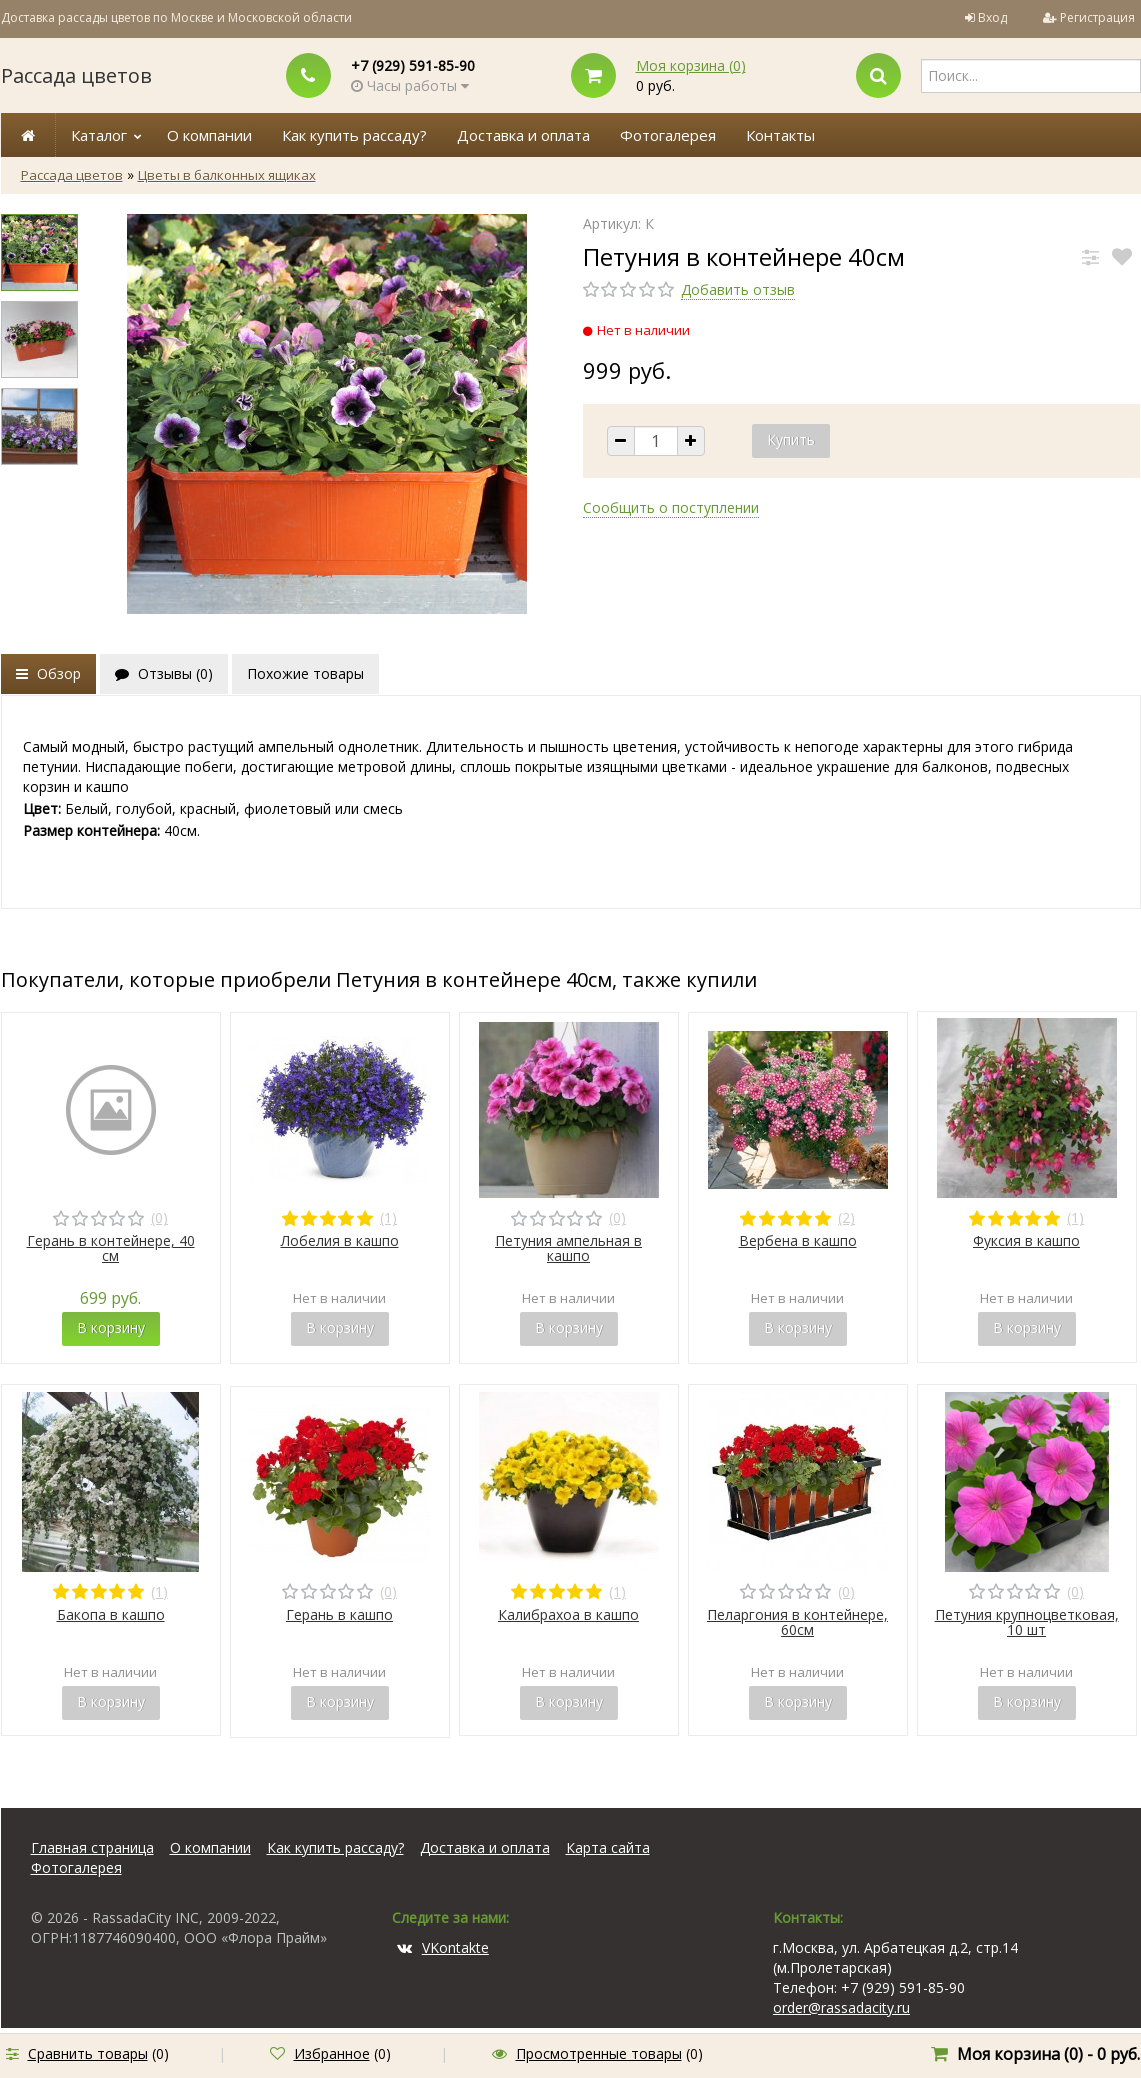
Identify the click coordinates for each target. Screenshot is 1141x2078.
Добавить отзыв (738, 289)
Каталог (99, 135)
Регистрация (1097, 17)
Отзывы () (164, 673)
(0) (159, 1217)
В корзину (111, 1327)
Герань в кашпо (339, 1614)
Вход (992, 17)
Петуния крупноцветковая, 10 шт (1027, 1622)
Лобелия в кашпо (340, 1240)
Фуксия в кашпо (1026, 1240)
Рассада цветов (76, 75)
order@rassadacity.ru (841, 2007)
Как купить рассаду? (354, 135)
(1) (388, 1217)
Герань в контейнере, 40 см (111, 1248)
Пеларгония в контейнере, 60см (797, 1622)
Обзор (48, 673)
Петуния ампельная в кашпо (568, 1248)
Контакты (780, 135)
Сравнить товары (88, 2053)
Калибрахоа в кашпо (568, 1614)
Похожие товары (305, 673)
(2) (846, 1217)
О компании (209, 135)
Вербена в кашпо (798, 1240)
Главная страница (92, 1847)
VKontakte (443, 1947)
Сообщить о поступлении (671, 507)
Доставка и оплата (523, 135)
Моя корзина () (691, 65)
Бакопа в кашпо (111, 1614)
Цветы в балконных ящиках (227, 175)
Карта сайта (608, 1847)
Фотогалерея (668, 135)
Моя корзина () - (1048, 2054)
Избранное (332, 2053)
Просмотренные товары (599, 2053)
